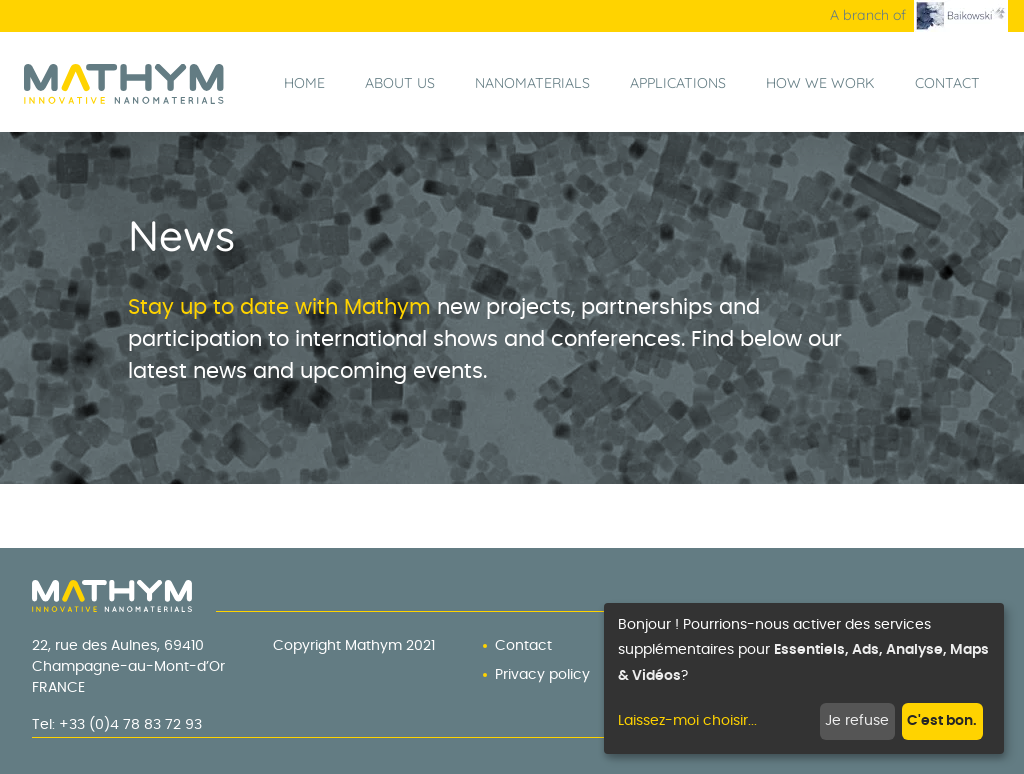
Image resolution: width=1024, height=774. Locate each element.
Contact (523, 646)
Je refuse (857, 721)
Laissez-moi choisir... (687, 721)
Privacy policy (542, 675)
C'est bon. (942, 721)
